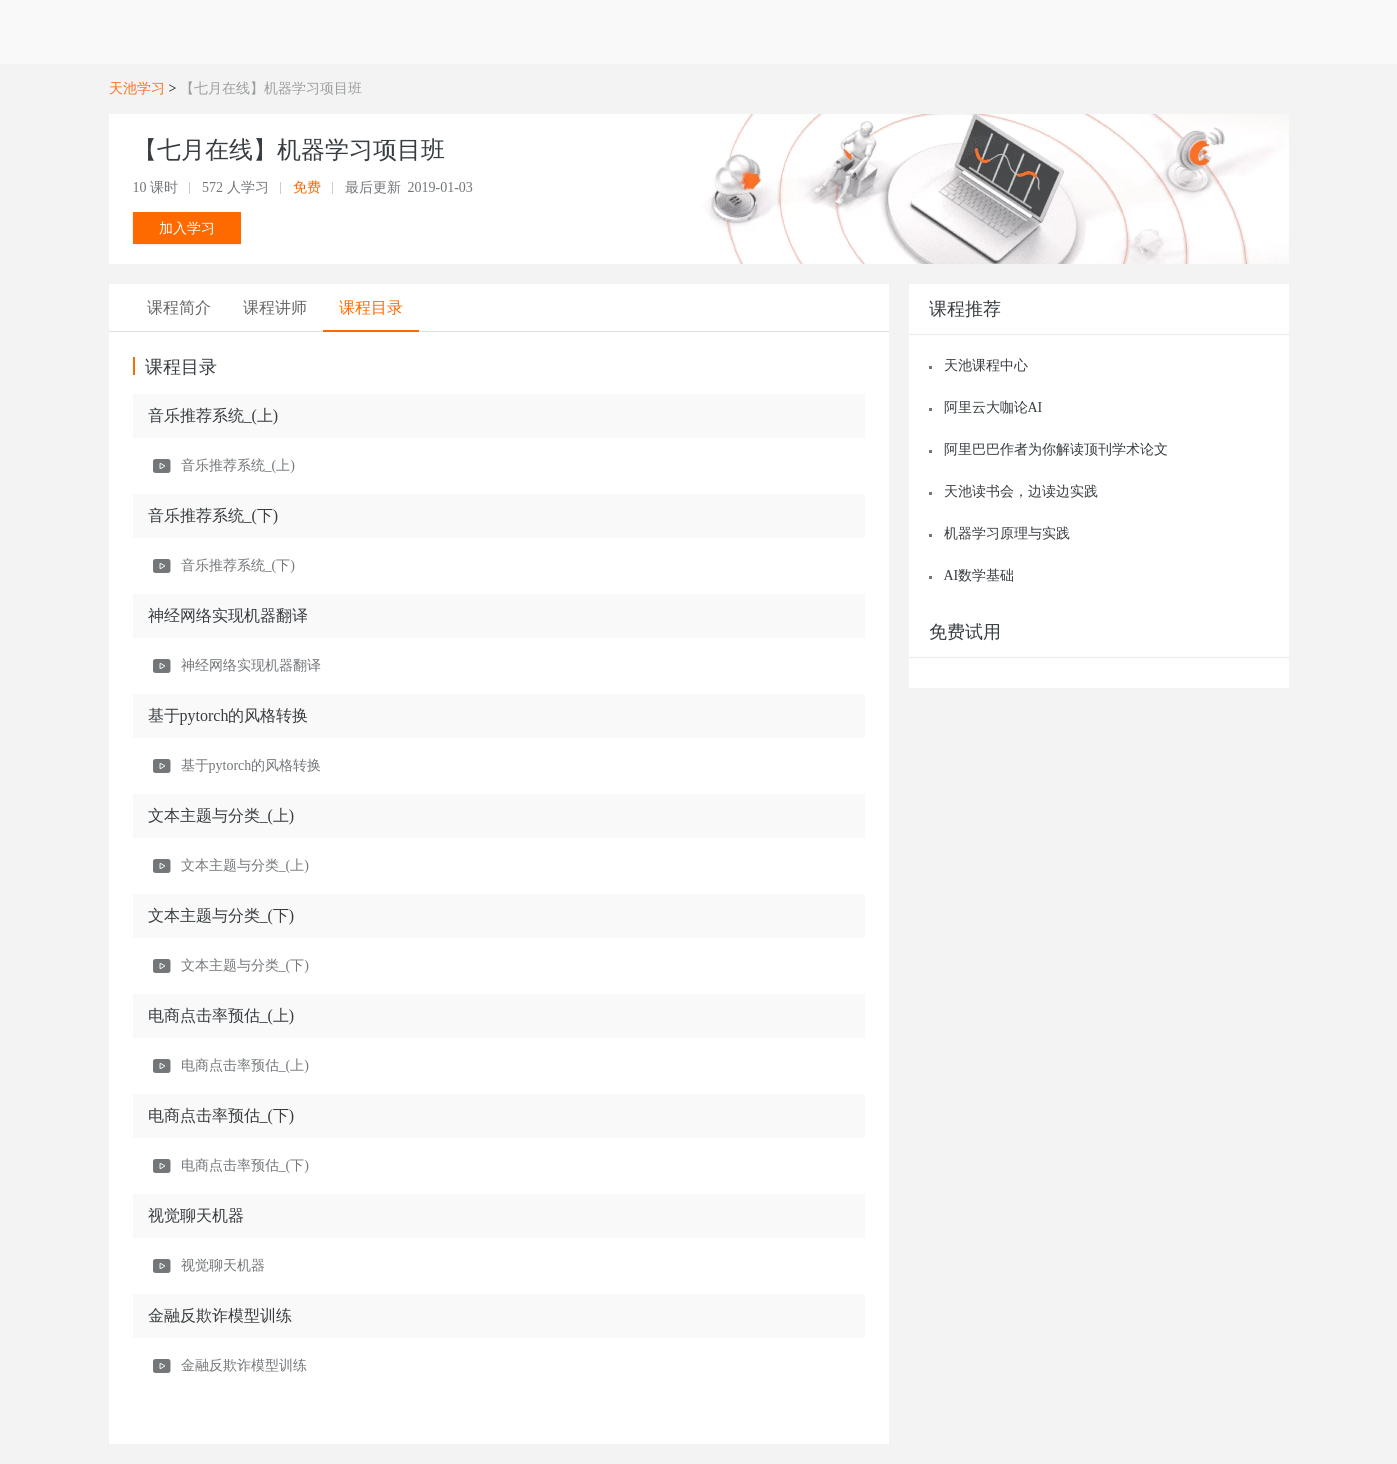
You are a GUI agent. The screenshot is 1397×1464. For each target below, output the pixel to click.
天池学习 (137, 88)
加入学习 (187, 228)
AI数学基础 (979, 575)
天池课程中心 (986, 365)
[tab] (181, 308)
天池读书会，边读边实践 (1021, 491)
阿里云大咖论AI (993, 407)
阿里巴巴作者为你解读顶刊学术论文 (1056, 449)
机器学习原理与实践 (1007, 533)
